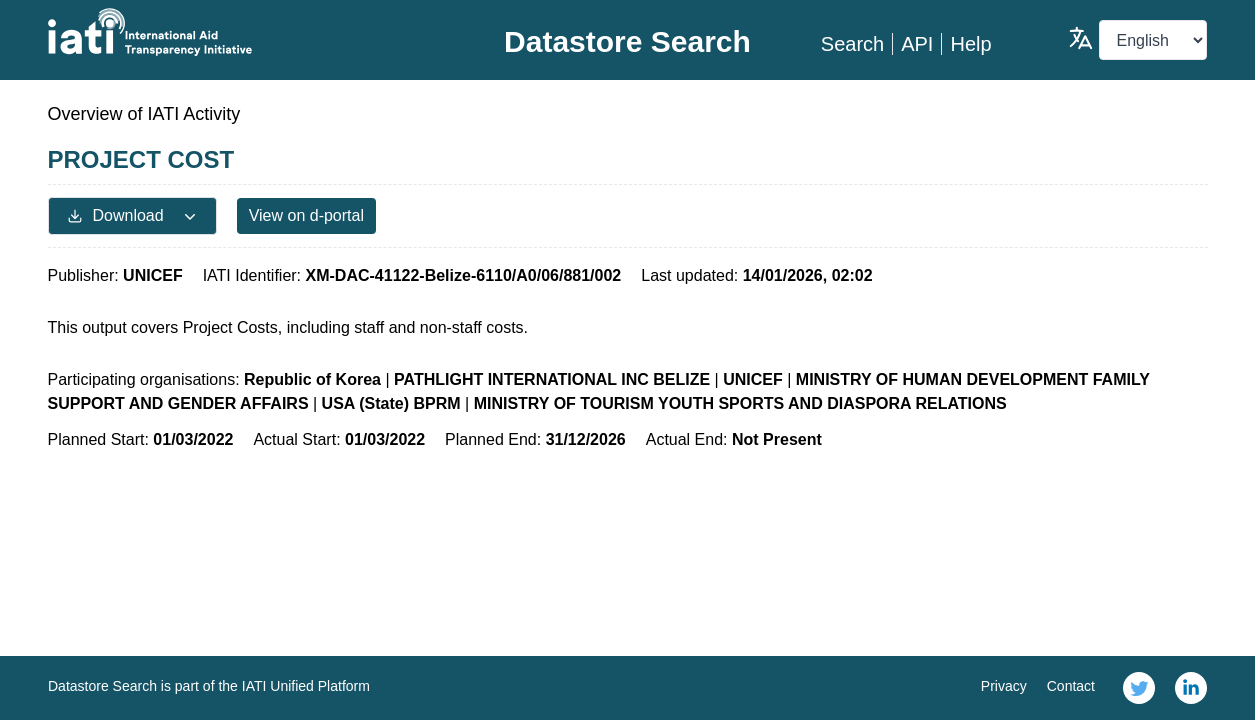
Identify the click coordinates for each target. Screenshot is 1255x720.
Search (852, 44)
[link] (1139, 688)
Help (970, 44)
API (917, 44)
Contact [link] (1071, 686)
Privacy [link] (1004, 686)
